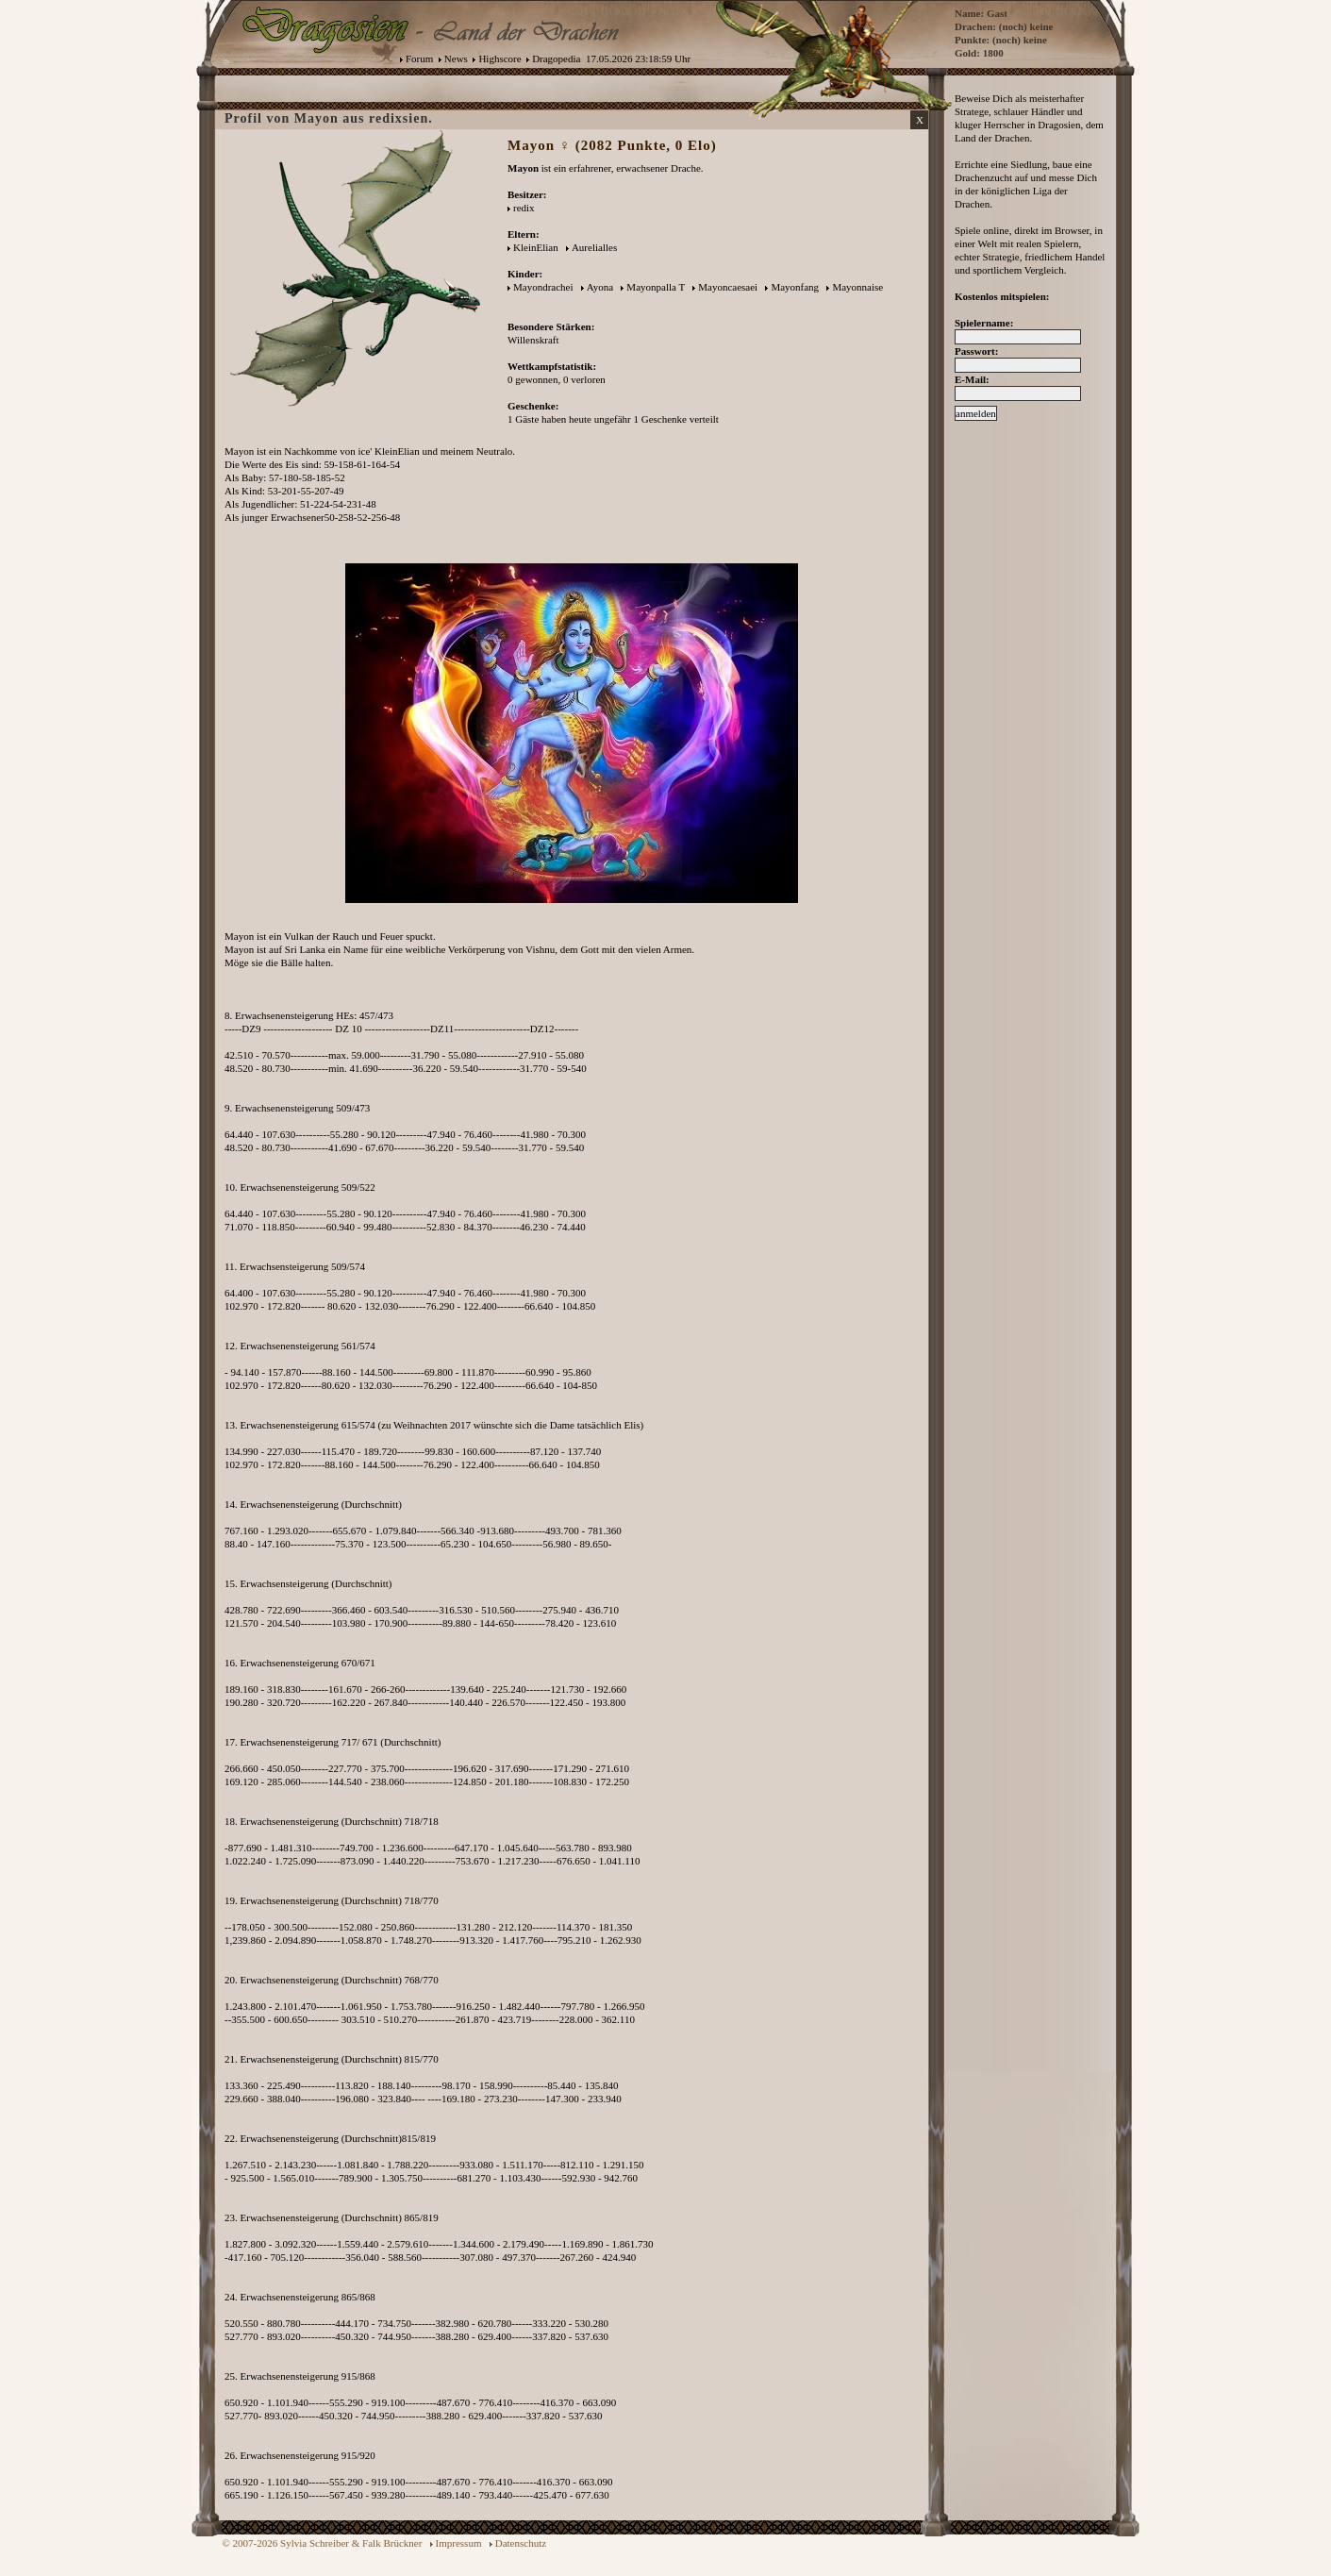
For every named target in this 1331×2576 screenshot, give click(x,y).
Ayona (600, 287)
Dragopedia (556, 58)
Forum (419, 58)
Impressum (459, 2543)
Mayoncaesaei (727, 287)
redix (524, 207)
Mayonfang (795, 287)
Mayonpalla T (655, 287)
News (456, 58)
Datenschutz (520, 2543)
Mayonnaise (857, 287)
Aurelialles (594, 247)
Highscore (499, 58)
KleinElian (535, 247)
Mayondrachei (543, 287)
